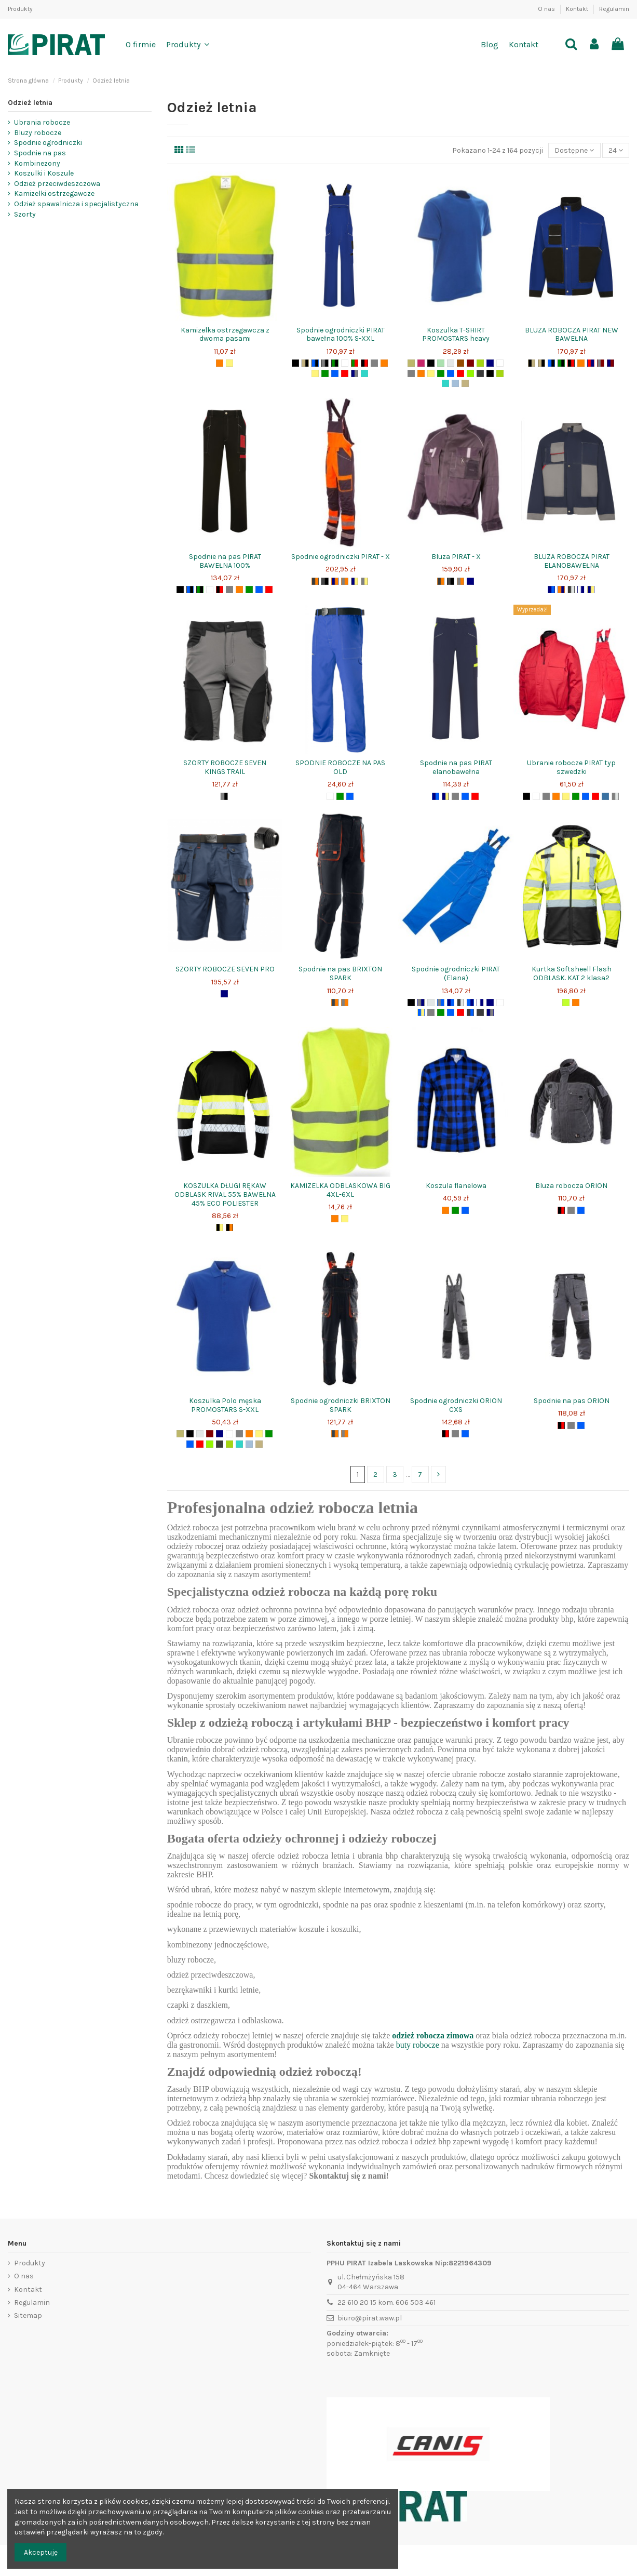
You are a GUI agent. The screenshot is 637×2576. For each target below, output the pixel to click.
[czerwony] (344, 373)
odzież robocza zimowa (432, 2035)
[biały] (344, 363)
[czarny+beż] (531, 363)
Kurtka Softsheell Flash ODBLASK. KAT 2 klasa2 (572, 973)
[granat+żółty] (354, 581)
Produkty (20, 8)
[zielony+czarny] (334, 363)
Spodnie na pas (40, 153)
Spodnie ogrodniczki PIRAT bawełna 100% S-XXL (340, 334)
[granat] (490, 363)
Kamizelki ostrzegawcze (54, 193)
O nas (547, 8)
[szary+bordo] (600, 363)
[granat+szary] (354, 373)
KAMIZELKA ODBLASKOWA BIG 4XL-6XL (340, 1190)
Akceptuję (41, 2552)
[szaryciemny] (480, 373)
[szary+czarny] (325, 363)
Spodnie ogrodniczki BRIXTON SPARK (340, 1405)
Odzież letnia (30, 102)
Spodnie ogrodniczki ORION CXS (456, 1405)
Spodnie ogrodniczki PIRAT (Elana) (456, 973)
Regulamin (614, 8)
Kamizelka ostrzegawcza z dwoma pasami (225, 334)
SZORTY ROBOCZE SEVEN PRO (225, 969)
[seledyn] (440, 363)
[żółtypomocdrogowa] (490, 373)
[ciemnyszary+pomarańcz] (315, 581)
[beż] (465, 383)
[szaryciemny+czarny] (325, 581)
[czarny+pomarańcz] (229, 1227)
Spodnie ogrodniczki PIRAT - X (340, 556)
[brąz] (460, 363)
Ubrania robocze (42, 122)
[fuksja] (421, 363)
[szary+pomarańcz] (344, 581)
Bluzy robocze (37, 132)
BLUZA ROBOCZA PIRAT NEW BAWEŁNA (571, 334)
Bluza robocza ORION (571, 1185)
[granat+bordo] (610, 363)
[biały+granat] (581, 589)
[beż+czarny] (305, 363)
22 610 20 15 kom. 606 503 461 (386, 2302)
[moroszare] (615, 796)
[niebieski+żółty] (421, 1012)
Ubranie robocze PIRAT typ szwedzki (571, 767)
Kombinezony (37, 163)
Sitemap (28, 2315)
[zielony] (325, 373)
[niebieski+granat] (470, 1002)
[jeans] (605, 796)
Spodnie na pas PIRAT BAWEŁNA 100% (225, 561)
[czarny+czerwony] (364, 363)
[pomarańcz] (219, 363)
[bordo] (470, 363)
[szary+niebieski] (440, 1002)
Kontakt (578, 8)
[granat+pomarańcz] (334, 581)
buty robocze (417, 2044)
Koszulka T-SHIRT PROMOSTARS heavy (456, 334)
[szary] (374, 363)
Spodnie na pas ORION (571, 1400)
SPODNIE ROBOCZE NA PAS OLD (340, 767)
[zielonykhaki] (411, 363)
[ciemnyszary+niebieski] (470, 1012)
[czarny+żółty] (219, 1227)
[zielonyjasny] (500, 373)
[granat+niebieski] (551, 589)
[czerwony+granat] (590, 363)
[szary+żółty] (364, 581)
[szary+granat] (421, 1002)
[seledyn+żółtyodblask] (566, 1002)
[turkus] (364, 373)
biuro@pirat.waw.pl (369, 2318)
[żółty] (229, 363)
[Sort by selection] (574, 150)
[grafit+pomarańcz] (334, 1002)
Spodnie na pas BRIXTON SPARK (340, 973)
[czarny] (295, 363)
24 (615, 150)
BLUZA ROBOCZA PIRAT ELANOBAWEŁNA (571, 561)
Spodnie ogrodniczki (48, 142)
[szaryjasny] (450, 363)
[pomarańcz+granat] (561, 589)
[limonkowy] (470, 373)
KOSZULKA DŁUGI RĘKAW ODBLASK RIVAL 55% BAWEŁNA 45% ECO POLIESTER (225, 1194)
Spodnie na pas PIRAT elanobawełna (456, 767)
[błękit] (455, 383)
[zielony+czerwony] (354, 363)
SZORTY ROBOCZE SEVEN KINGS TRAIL (224, 767)
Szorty (25, 214)
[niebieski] (334, 373)
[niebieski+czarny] (315, 363)
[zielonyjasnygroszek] (480, 363)
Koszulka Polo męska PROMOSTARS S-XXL (225, 1405)
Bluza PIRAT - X (456, 556)
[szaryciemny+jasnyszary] (571, 589)
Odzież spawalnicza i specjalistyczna (76, 203)
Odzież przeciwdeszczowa (57, 183)
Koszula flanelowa (456, 1185)
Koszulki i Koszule (44, 173)
